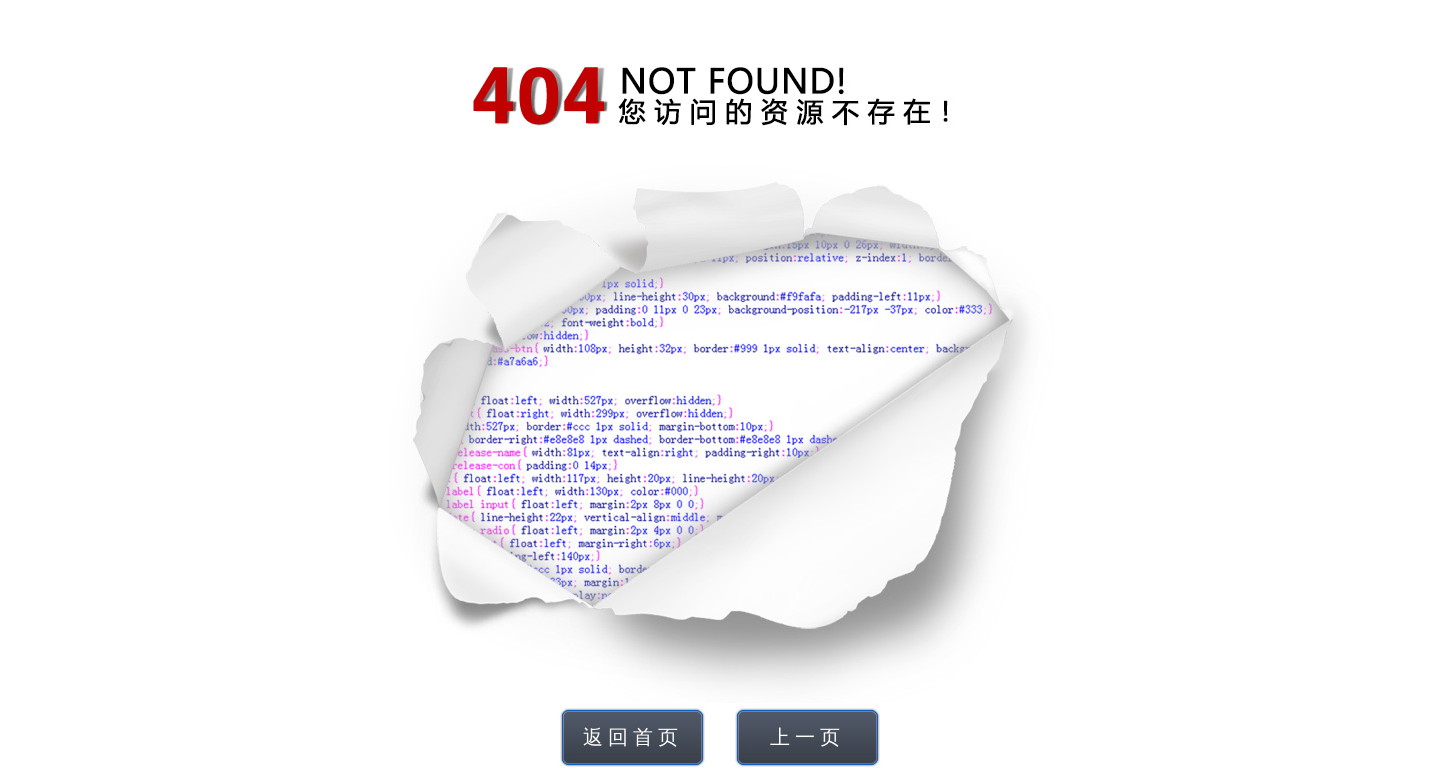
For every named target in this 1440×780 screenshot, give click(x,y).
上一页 (807, 737)
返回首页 (633, 737)
